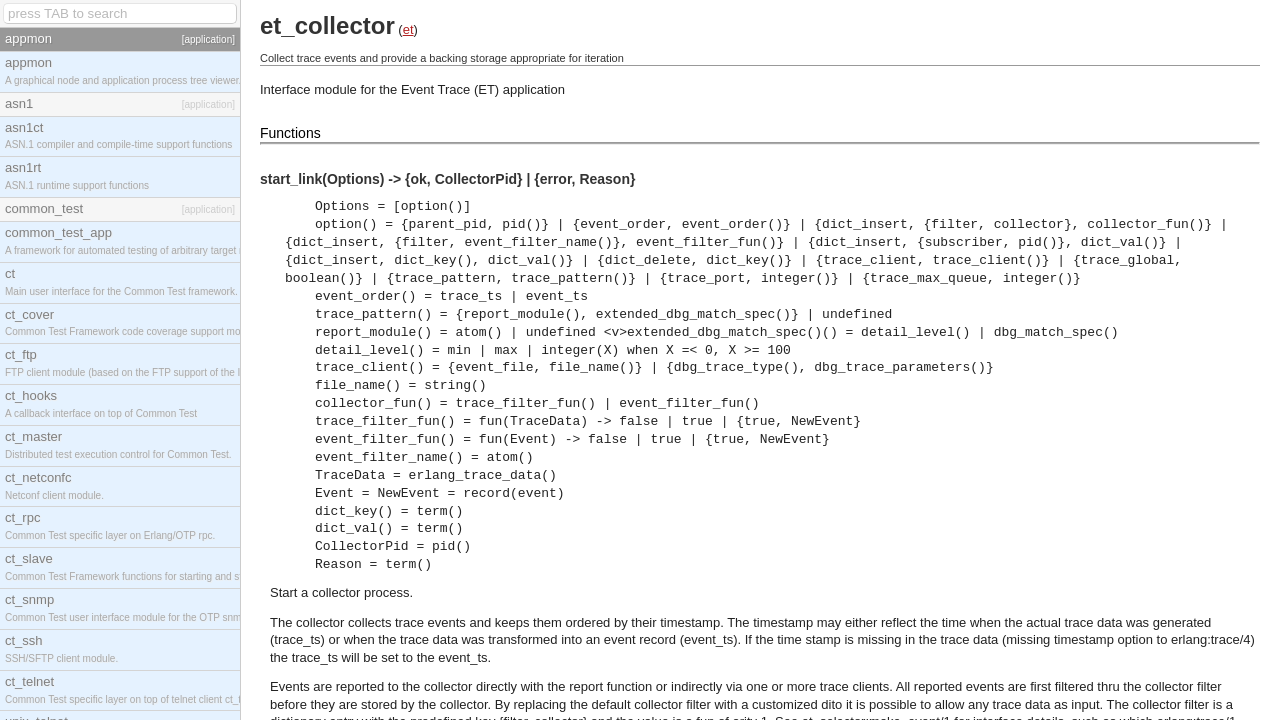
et (408, 29)
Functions (290, 133)
